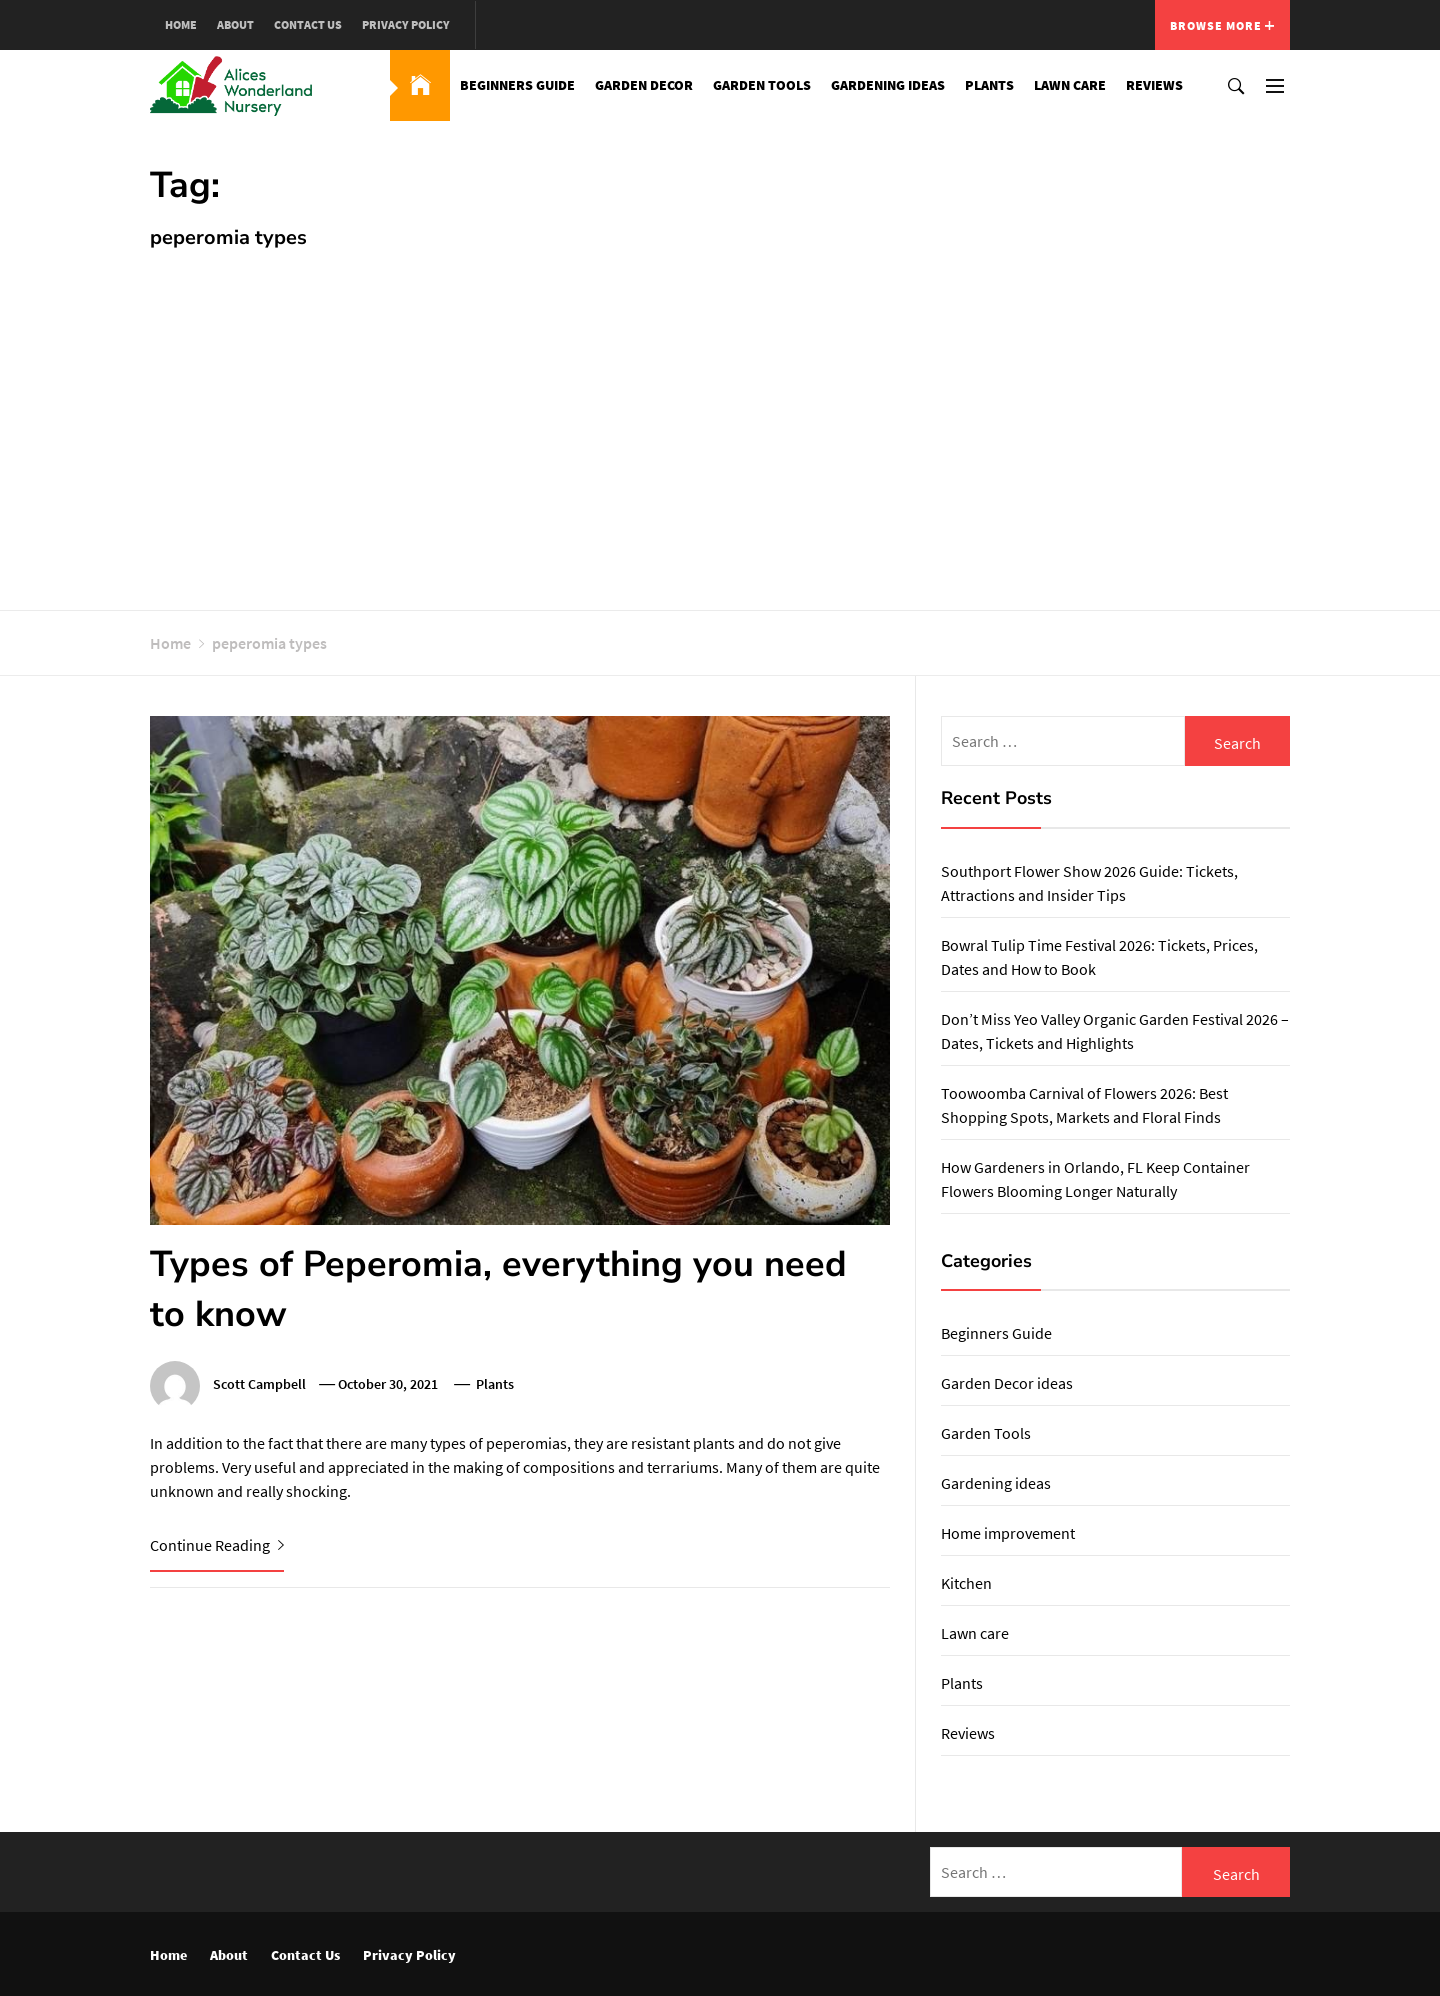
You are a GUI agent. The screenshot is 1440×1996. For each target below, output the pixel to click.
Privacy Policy (406, 24)
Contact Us (308, 24)
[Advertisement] (720, 420)
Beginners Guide (517, 85)
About (235, 24)
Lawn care (1070, 85)
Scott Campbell (259, 1384)
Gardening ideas (888, 85)
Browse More (1222, 25)
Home (181, 24)
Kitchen (966, 1583)
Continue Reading (217, 1545)
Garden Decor (644, 85)
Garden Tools (762, 85)
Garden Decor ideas (1007, 1383)
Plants (989, 85)
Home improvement (1008, 1533)
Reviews (1154, 85)
